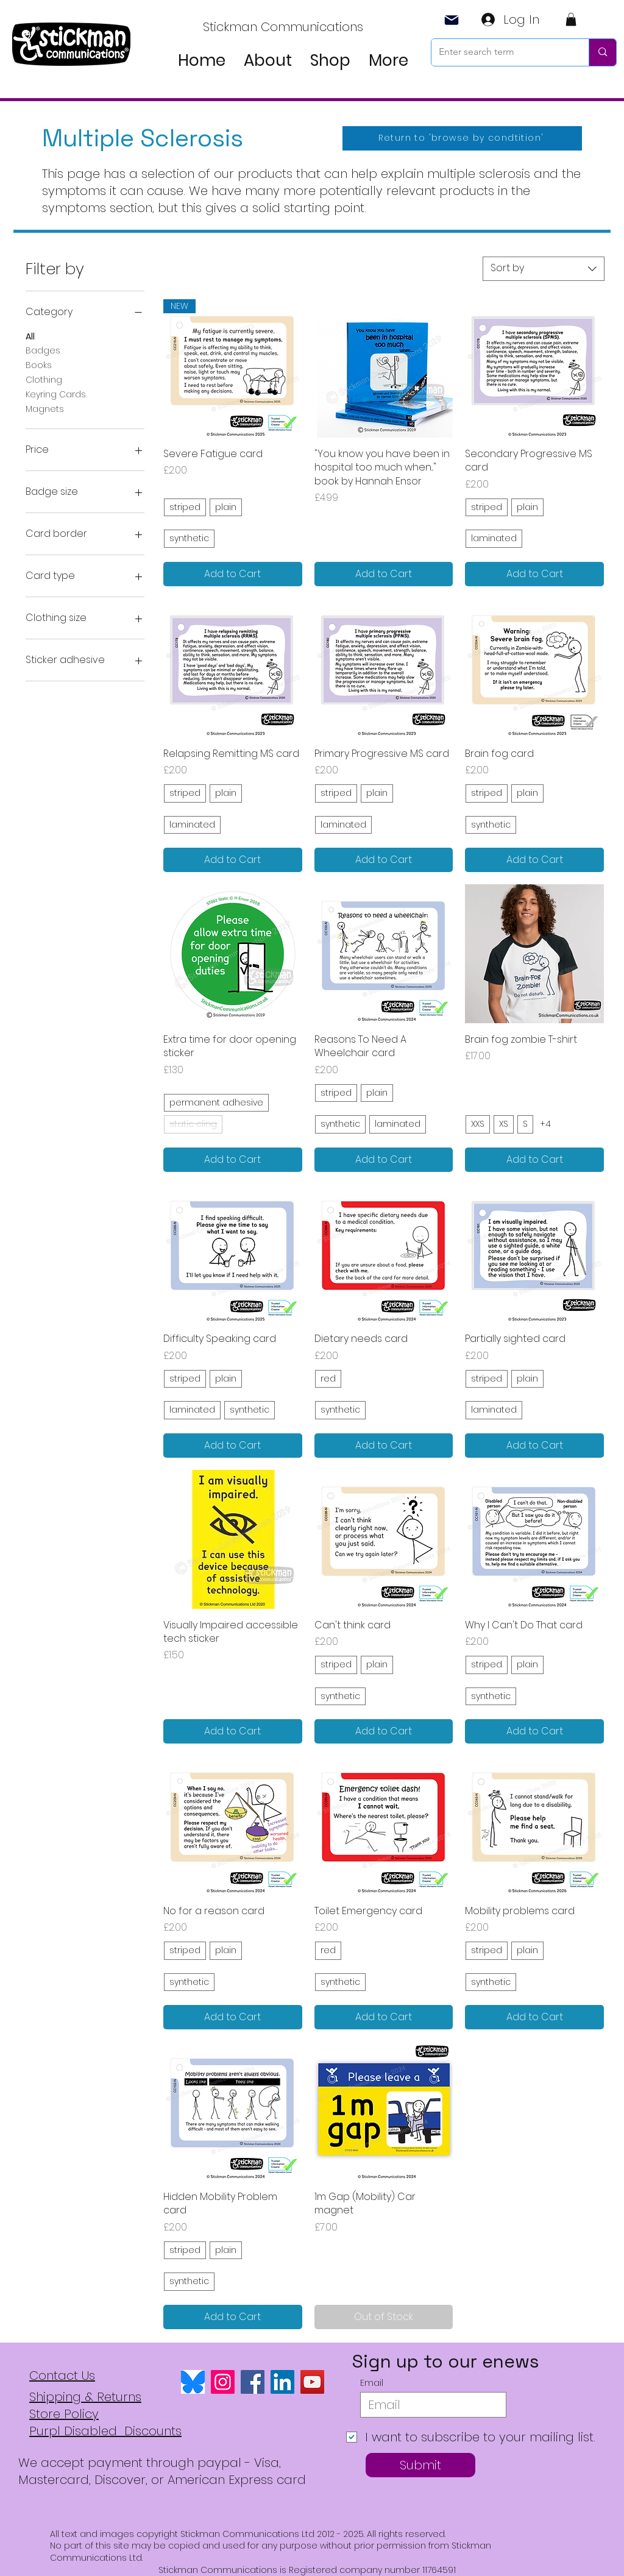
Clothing (44, 379)
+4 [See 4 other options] (545, 1124)
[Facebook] (252, 2382)
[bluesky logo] (193, 2382)
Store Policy (64, 2413)
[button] (571, 19)
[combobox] (543, 269)
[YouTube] (312, 2382)
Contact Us (62, 2375)
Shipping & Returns (85, 2396)
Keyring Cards (56, 394)
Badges (43, 350)
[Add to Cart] (232, 574)
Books (39, 364)
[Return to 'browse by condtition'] (462, 138)
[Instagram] (223, 2382)
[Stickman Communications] (284, 26)
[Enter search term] (501, 52)
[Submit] (420, 2465)
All (30, 336)
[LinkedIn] (282, 2382)
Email (371, 2383)
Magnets (45, 408)
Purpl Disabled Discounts (105, 2430)
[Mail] (452, 19)
